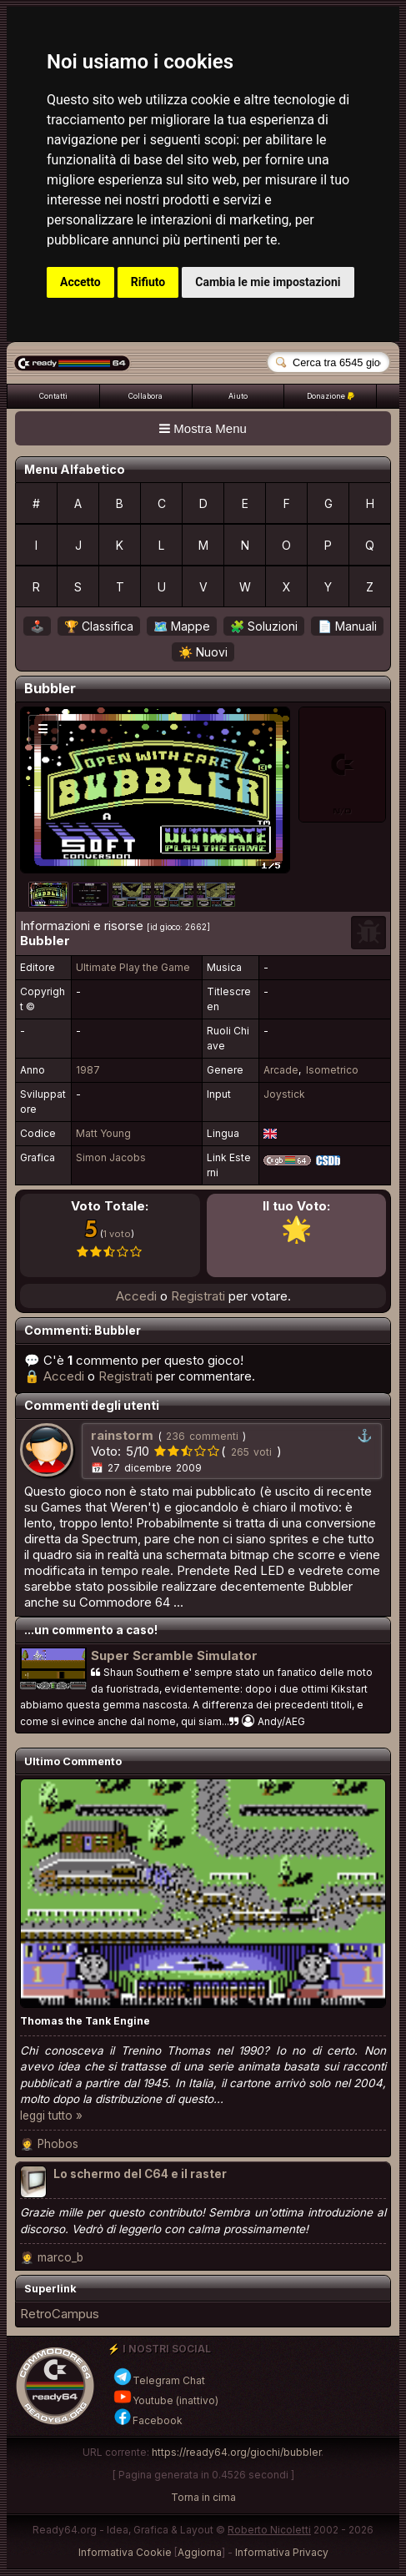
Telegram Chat (159, 2380)
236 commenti (202, 1436)
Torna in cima (203, 2497)
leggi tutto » (51, 2115)
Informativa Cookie (125, 2552)
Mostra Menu (203, 428)
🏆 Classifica (98, 626)
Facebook (148, 2420)
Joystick (284, 1094)
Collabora (145, 396)
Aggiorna (200, 2552)
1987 (88, 1070)
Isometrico (332, 1070)
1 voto (117, 1234)
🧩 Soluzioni (264, 626)
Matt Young (103, 1133)
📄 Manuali (347, 626)
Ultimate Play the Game (133, 967)
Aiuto (238, 396)
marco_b (60, 2257)
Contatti (53, 396)
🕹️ (37, 626)
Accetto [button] (80, 282)
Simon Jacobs (111, 1157)
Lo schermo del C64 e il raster (140, 2174)
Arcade (280, 1070)
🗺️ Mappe (181, 626)
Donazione (330, 396)
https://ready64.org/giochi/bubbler (236, 2452)
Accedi (136, 1296)
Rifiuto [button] (148, 282)
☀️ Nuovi (203, 652)
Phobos (58, 2144)
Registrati (198, 1296)
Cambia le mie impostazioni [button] (267, 282)
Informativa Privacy (281, 2552)
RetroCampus (59, 2314)
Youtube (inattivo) (165, 2400)
